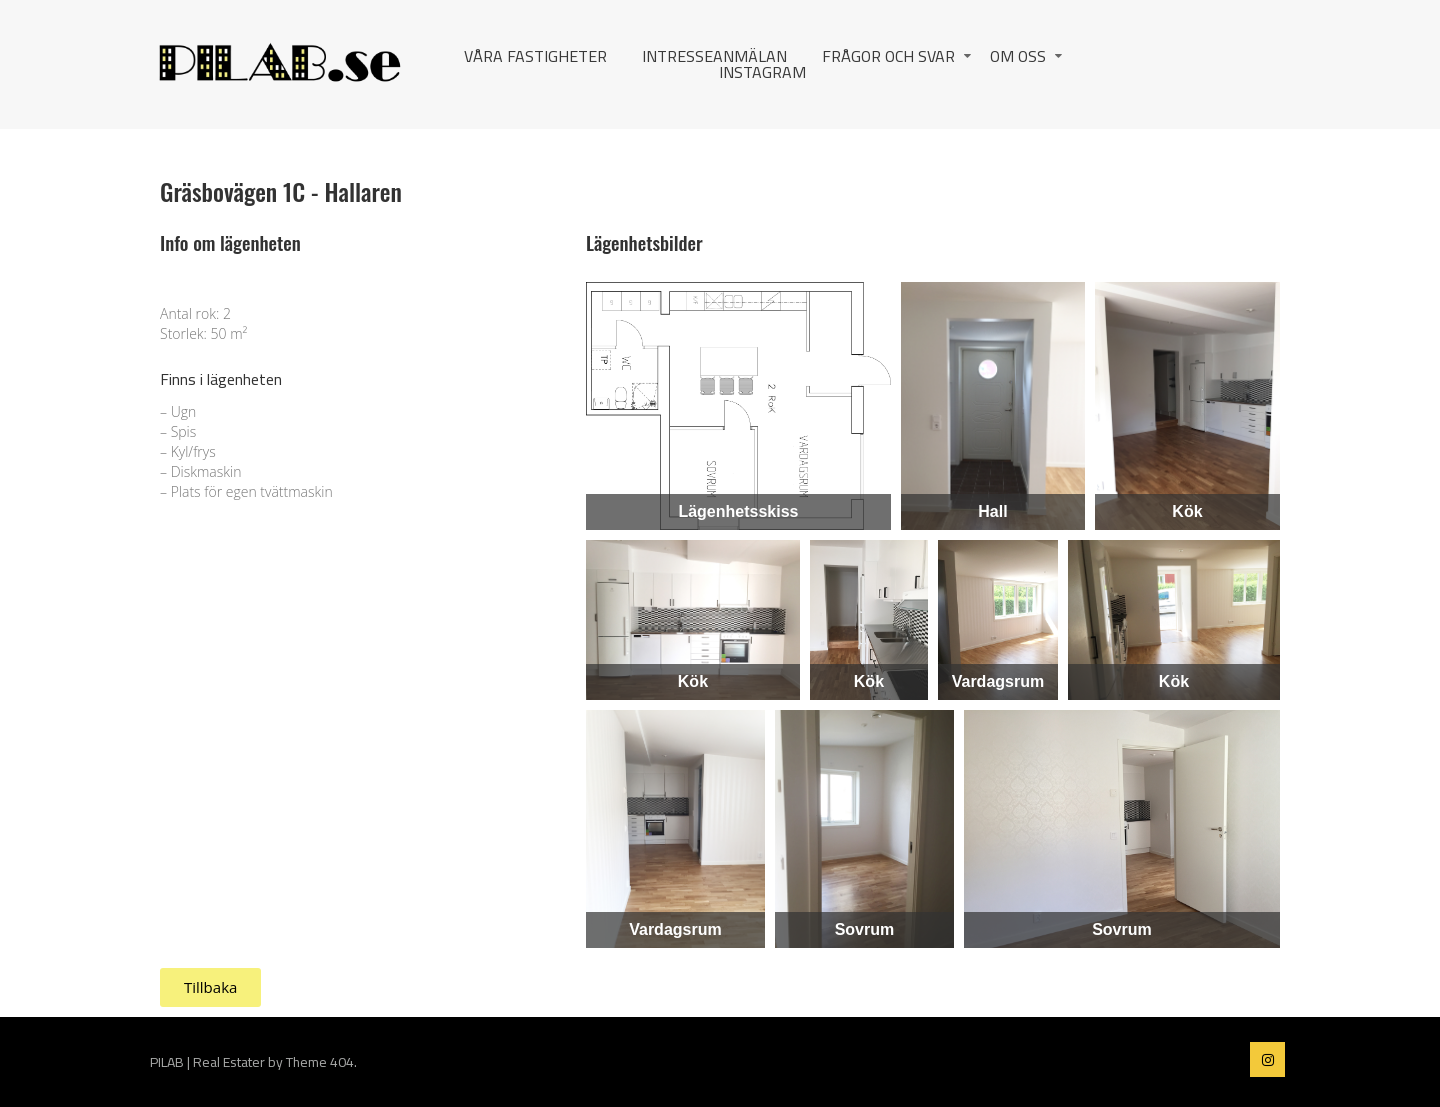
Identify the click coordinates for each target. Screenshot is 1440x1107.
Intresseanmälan (714, 56)
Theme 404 (320, 1062)
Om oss (1018, 56)
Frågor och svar (888, 56)
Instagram (762, 72)
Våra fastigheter (535, 56)
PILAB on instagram (1267, 1059)
